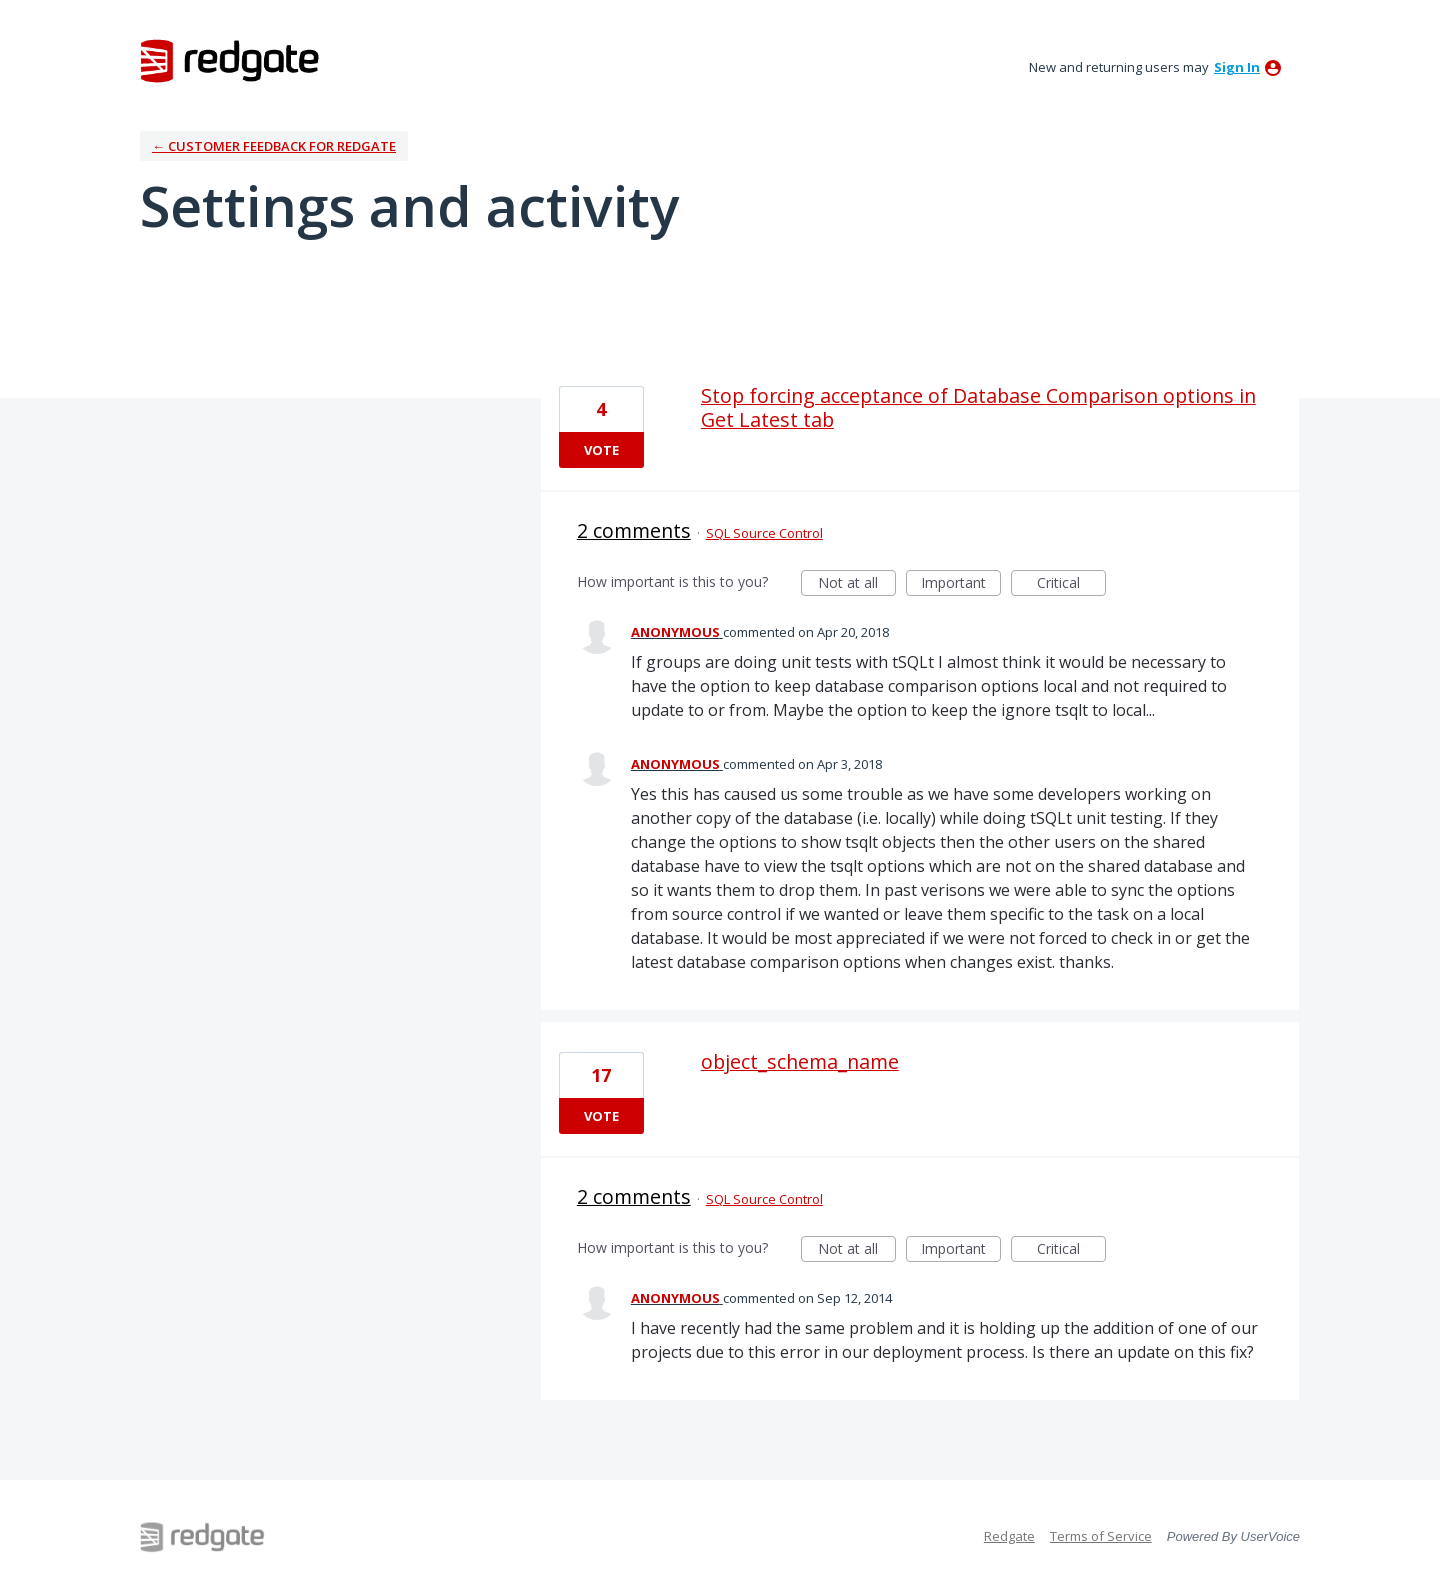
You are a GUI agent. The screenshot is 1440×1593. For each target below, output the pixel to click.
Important (961, 584)
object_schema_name (800, 1061)
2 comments (634, 530)
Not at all (857, 584)
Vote (601, 450)
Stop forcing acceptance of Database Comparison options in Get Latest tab (978, 407)
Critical (1071, 584)
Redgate (1009, 1536)
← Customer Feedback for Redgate (274, 146)
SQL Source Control (764, 533)
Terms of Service (1101, 1536)
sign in (1237, 67)
